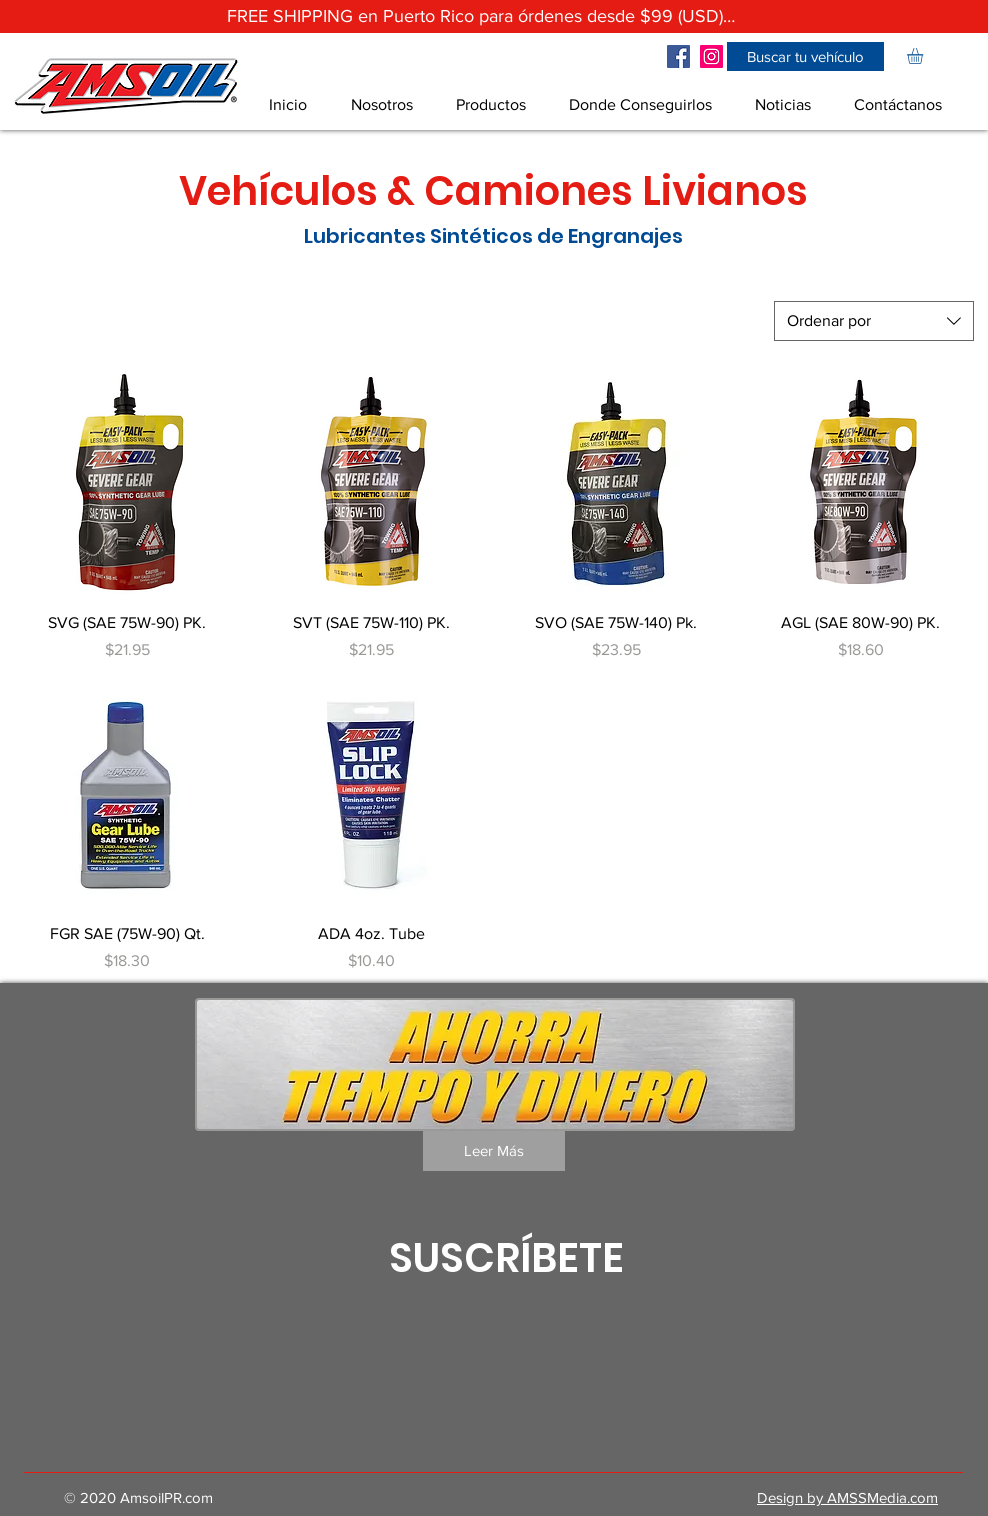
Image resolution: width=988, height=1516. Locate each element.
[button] (805, 56)
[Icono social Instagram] (711, 56)
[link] (924, 56)
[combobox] (874, 321)
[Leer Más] (494, 1151)
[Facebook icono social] (678, 56)
